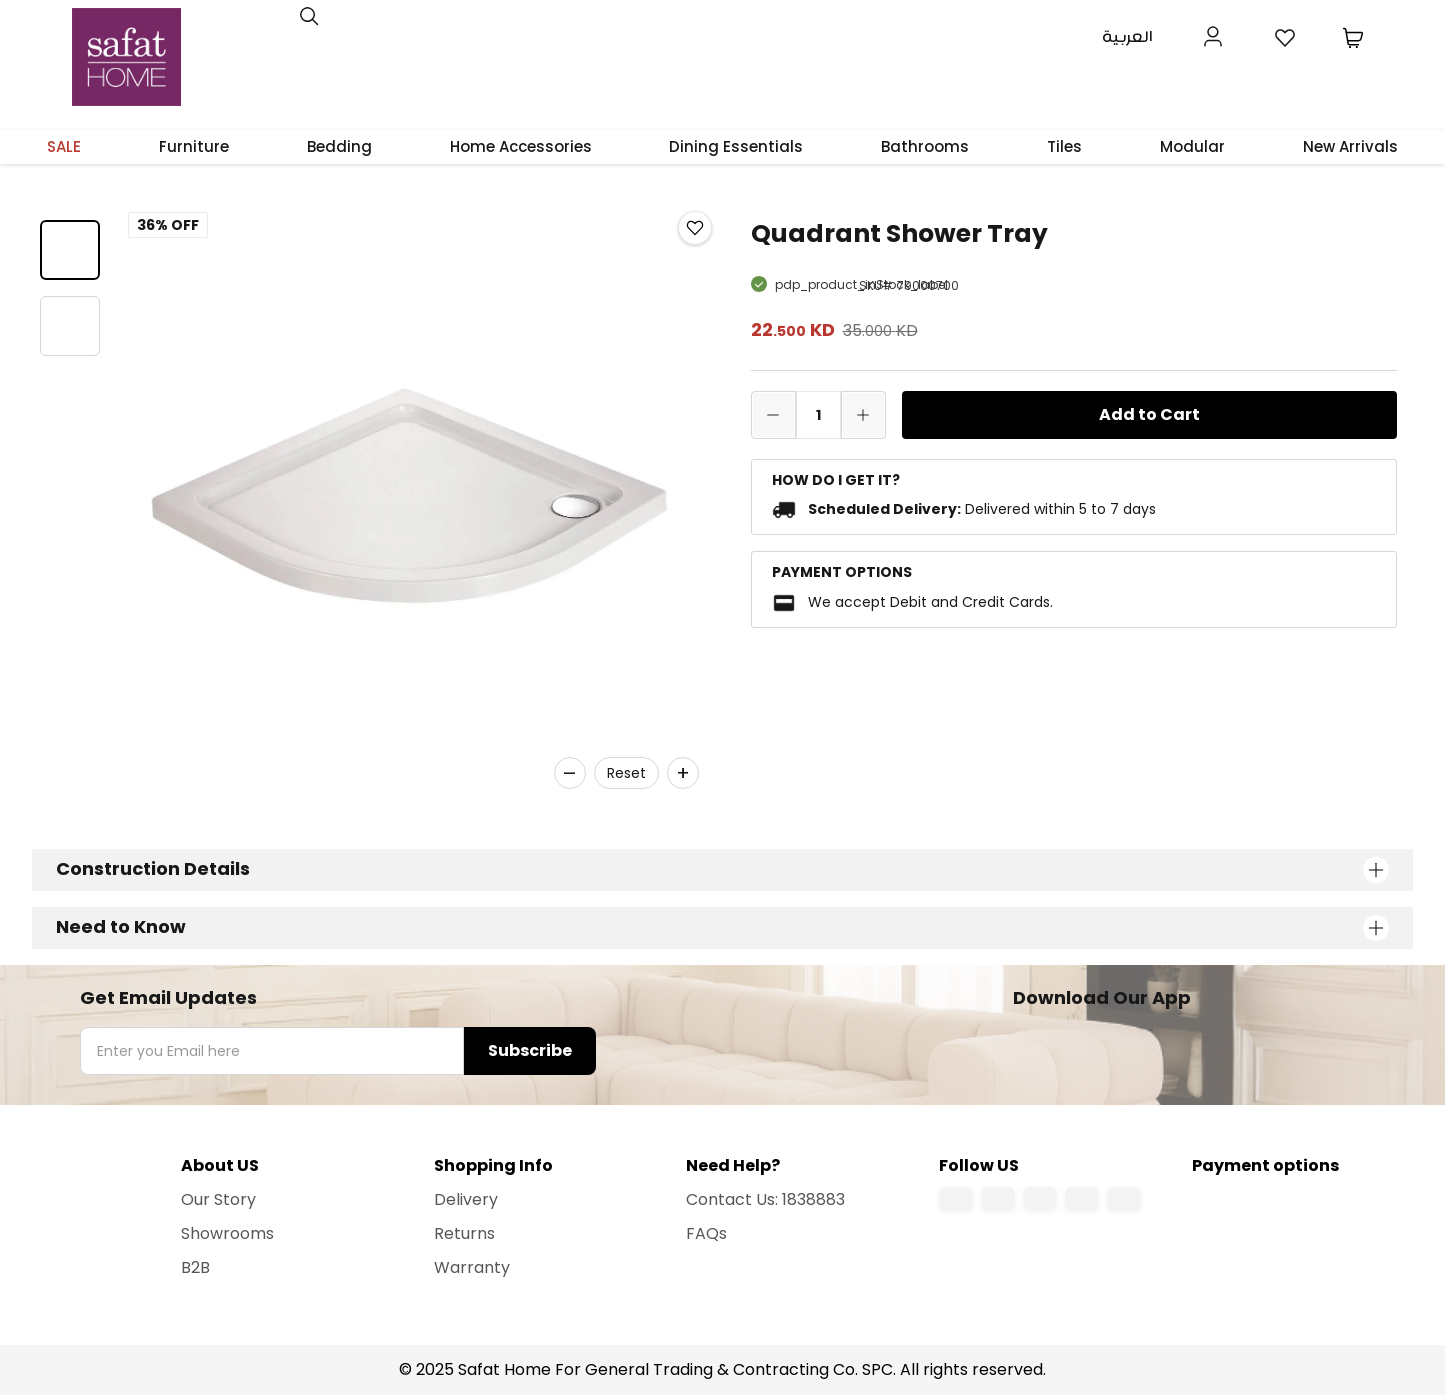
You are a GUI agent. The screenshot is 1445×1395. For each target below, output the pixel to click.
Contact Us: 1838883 (765, 1199)
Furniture (194, 146)
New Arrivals (1350, 146)
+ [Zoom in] (683, 773)
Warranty (472, 1267)
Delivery (466, 1199)
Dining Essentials (736, 146)
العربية (1127, 37)
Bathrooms (925, 146)
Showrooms (227, 1233)
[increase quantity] (863, 415)
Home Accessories (521, 146)
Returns (464, 1233)
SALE (64, 146)
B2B (195, 1267)
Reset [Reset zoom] (626, 773)
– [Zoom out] (569, 773)
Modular (1192, 146)
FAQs (706, 1233)
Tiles (1064, 146)
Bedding (339, 146)
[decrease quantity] (773, 415)
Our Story (218, 1199)
